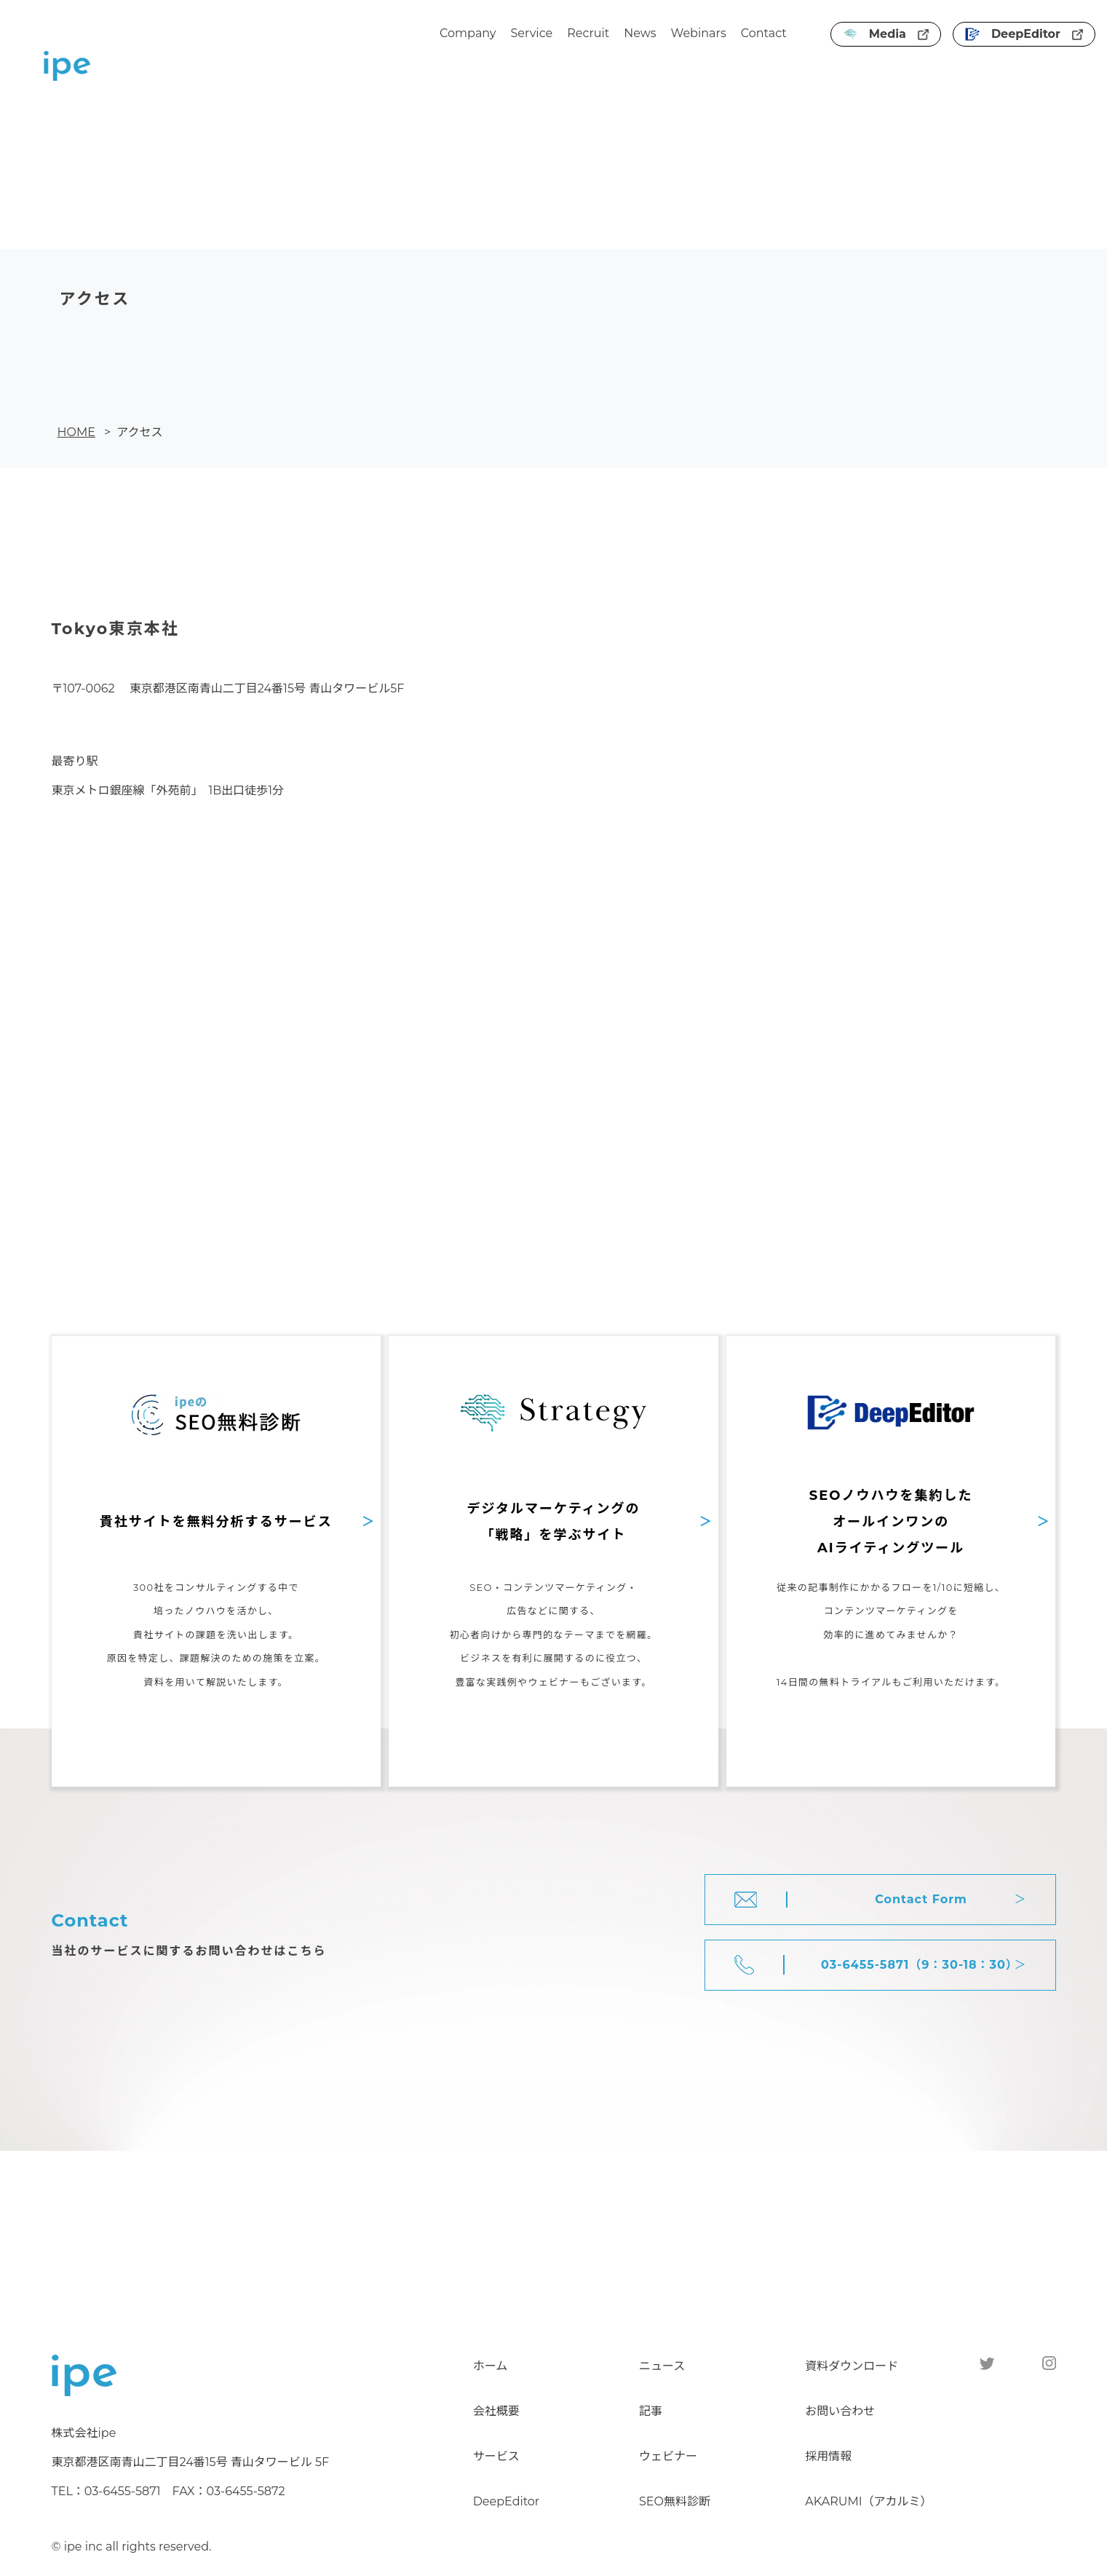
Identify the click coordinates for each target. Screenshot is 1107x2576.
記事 (650, 2411)
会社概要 (496, 2411)
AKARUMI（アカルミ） (868, 2501)
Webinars (698, 33)
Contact (764, 33)
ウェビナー (668, 2456)
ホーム (490, 2366)
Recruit (588, 33)
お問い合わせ (840, 2411)
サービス (496, 2456)
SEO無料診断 (674, 2501)
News (640, 33)
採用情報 (828, 2456)
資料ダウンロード (851, 2366)
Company (468, 33)
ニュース (662, 2366)
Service (532, 33)
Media (886, 34)
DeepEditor (1024, 34)
